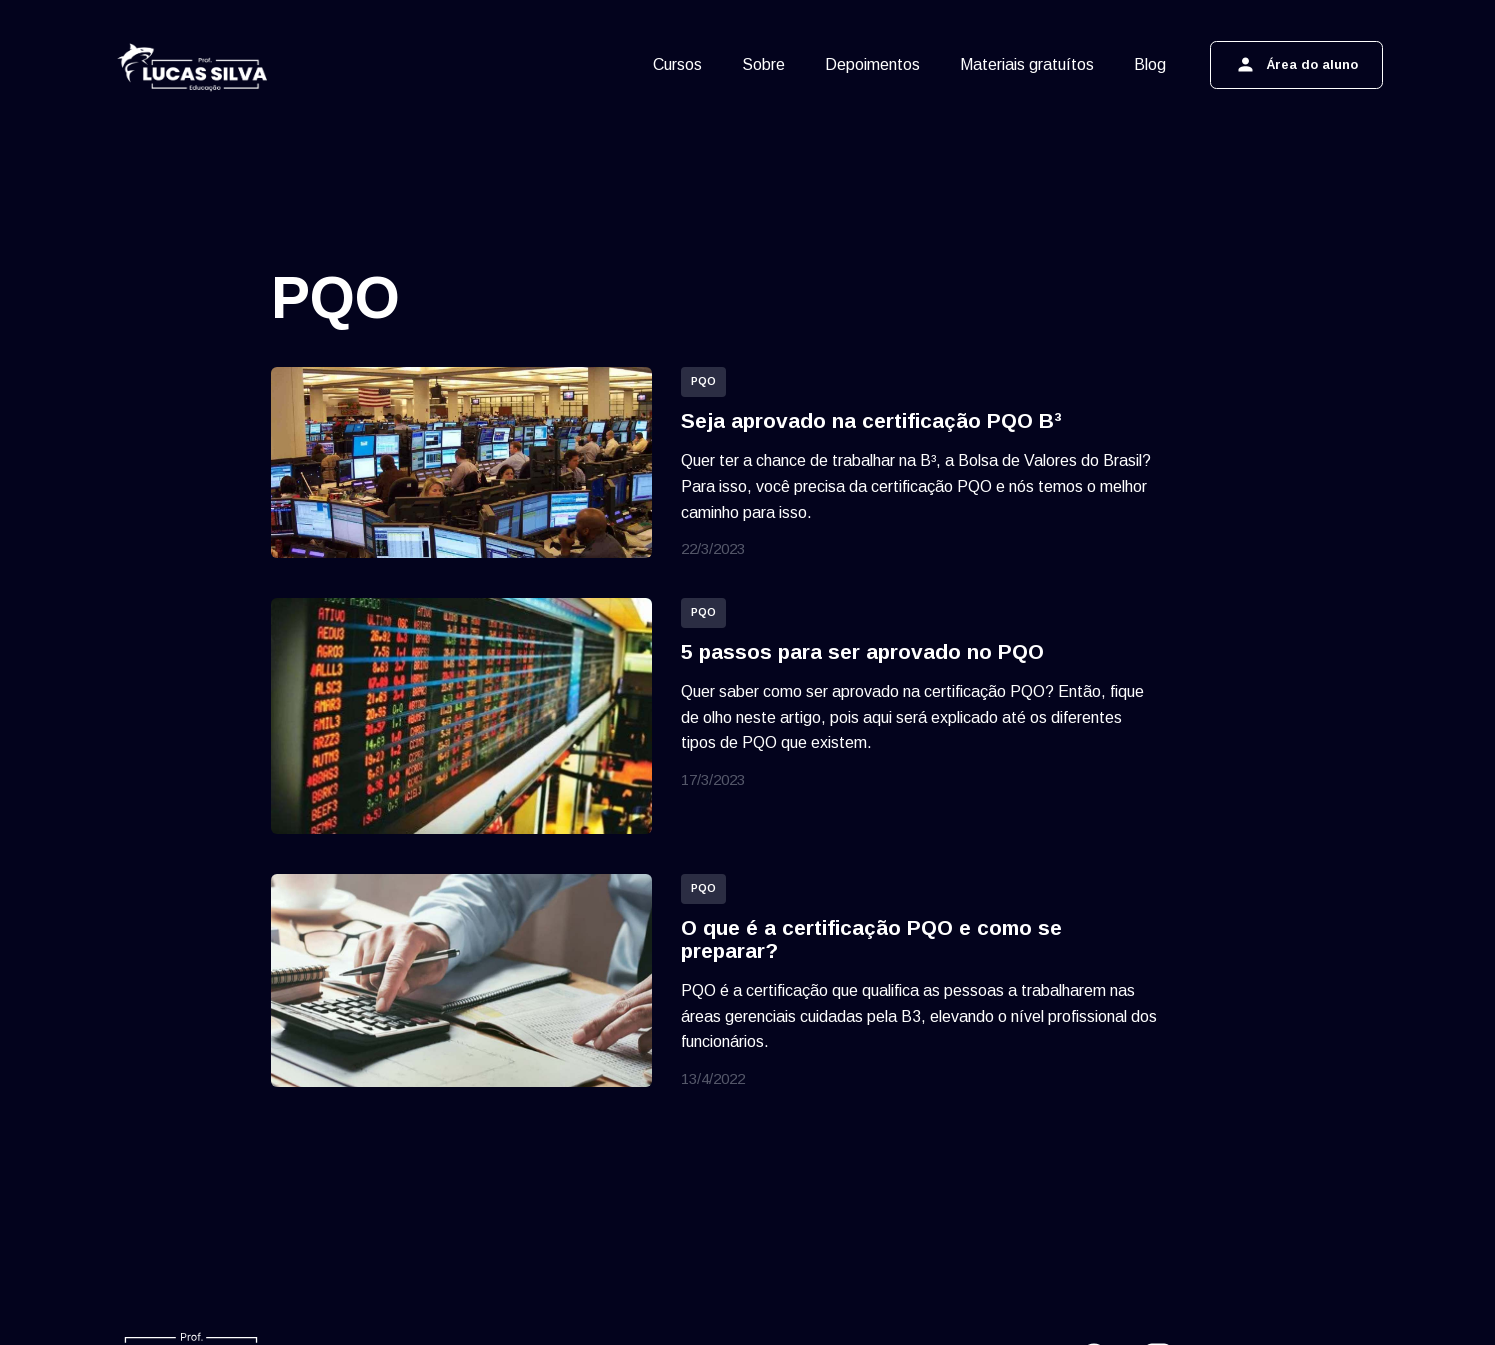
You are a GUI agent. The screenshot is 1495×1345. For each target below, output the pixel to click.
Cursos (677, 64)
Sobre (763, 64)
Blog (1150, 64)
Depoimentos (872, 64)
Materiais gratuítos (1027, 64)
